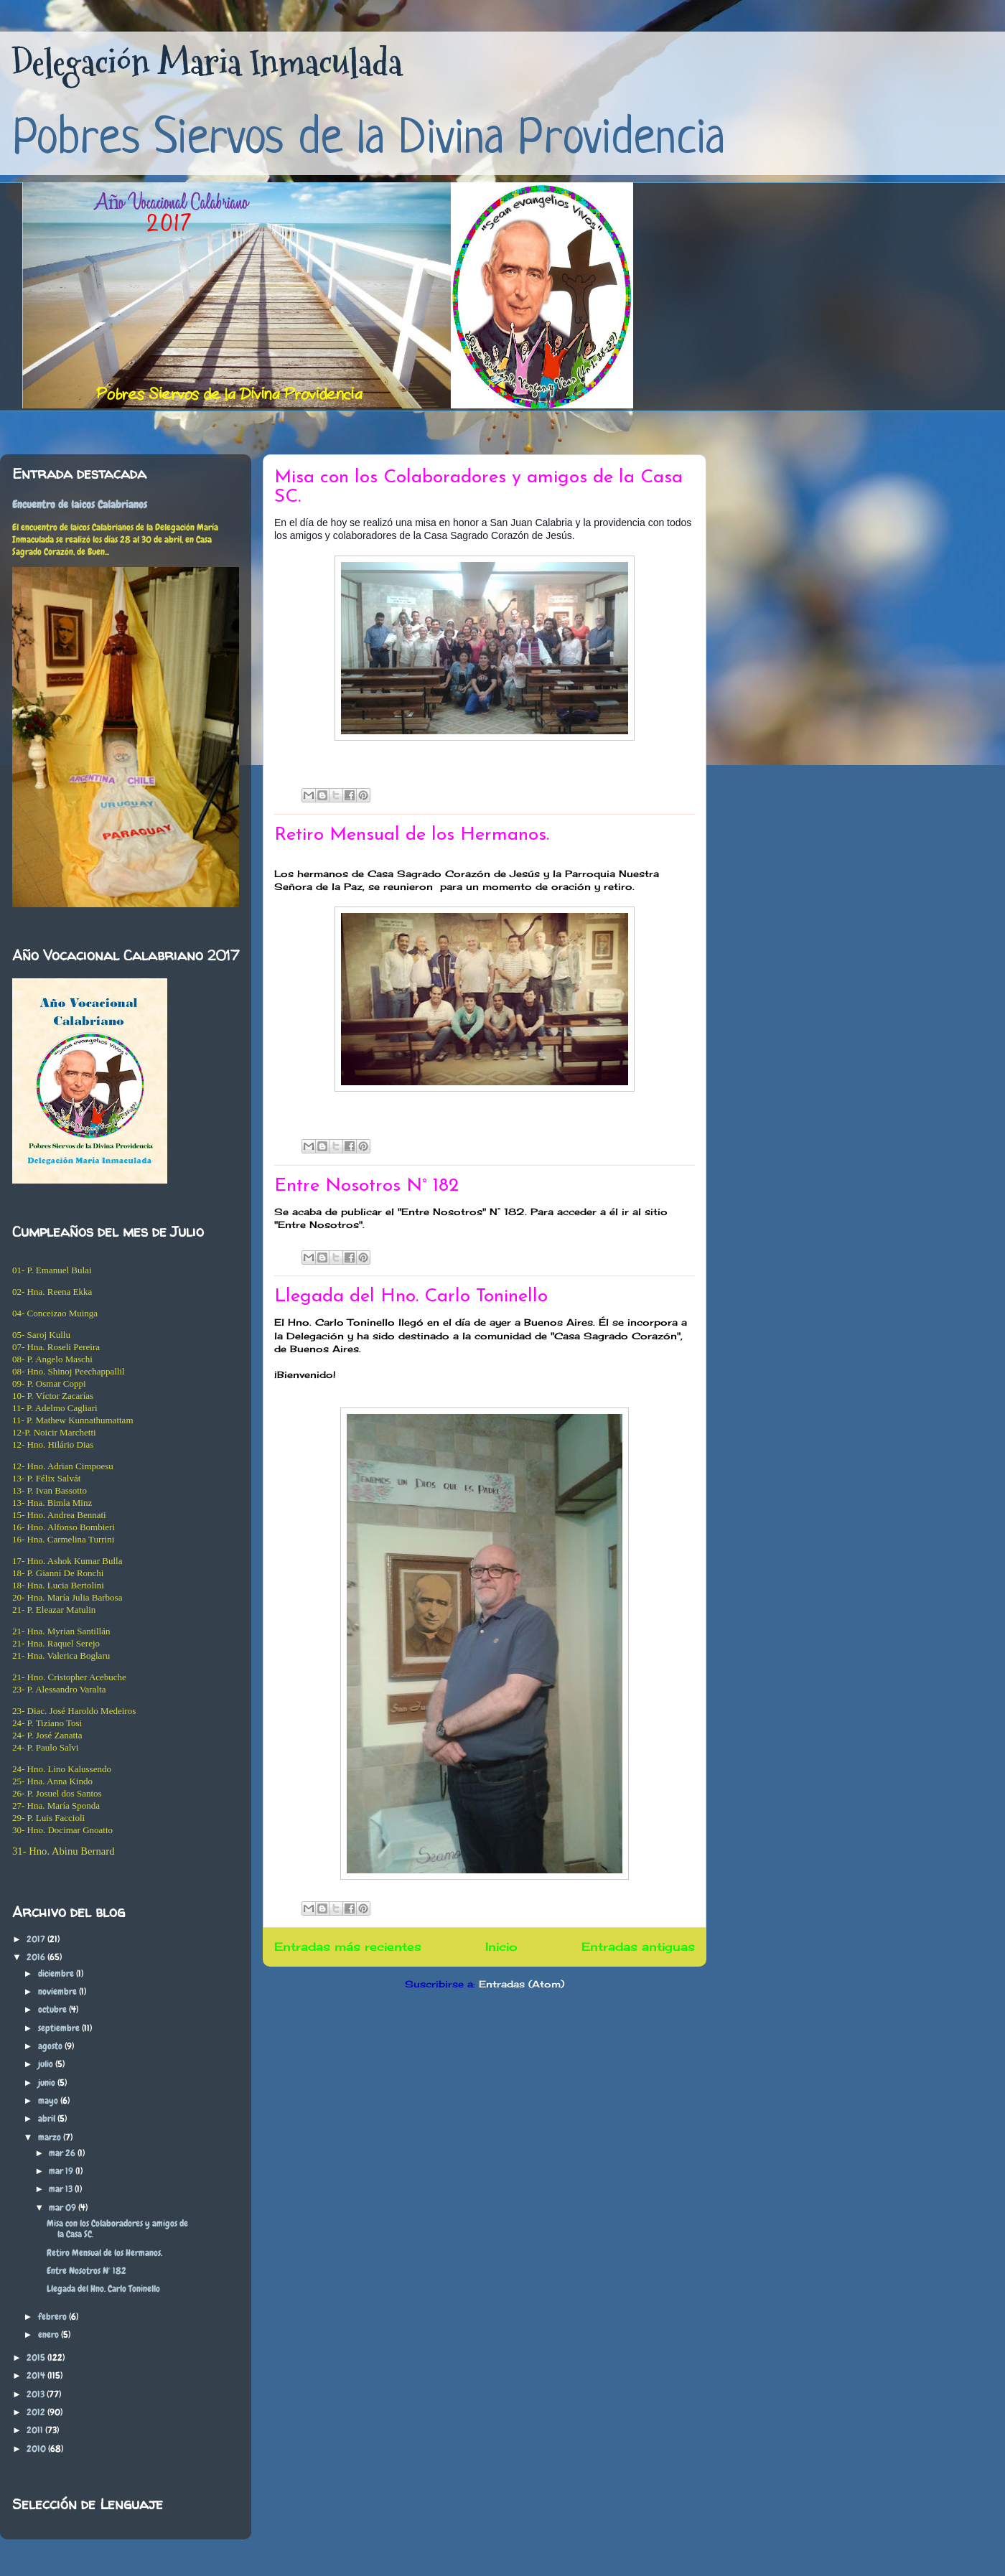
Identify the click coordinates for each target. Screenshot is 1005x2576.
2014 (37, 2375)
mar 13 (62, 2189)
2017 (37, 1939)
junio (47, 2082)
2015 (37, 2357)
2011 (36, 2430)
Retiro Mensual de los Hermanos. (411, 835)
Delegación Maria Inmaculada (206, 63)
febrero (53, 2316)
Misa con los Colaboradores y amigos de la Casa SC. (117, 2229)
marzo (50, 2137)
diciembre (57, 1973)
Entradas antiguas (638, 1947)
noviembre (58, 1991)
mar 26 (63, 2153)
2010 (37, 2448)
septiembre (60, 2028)
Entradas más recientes (347, 1947)
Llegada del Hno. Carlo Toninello (411, 1296)
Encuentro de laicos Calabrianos (79, 504)
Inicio (501, 1947)
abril (47, 2118)
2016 (37, 1957)
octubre (53, 2009)
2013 (37, 2394)
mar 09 (63, 2207)
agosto (51, 2046)
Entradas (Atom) (521, 1984)
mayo (49, 2100)
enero (49, 2334)
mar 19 (62, 2171)
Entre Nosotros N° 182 (366, 1186)
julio (46, 2064)
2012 (37, 2412)
